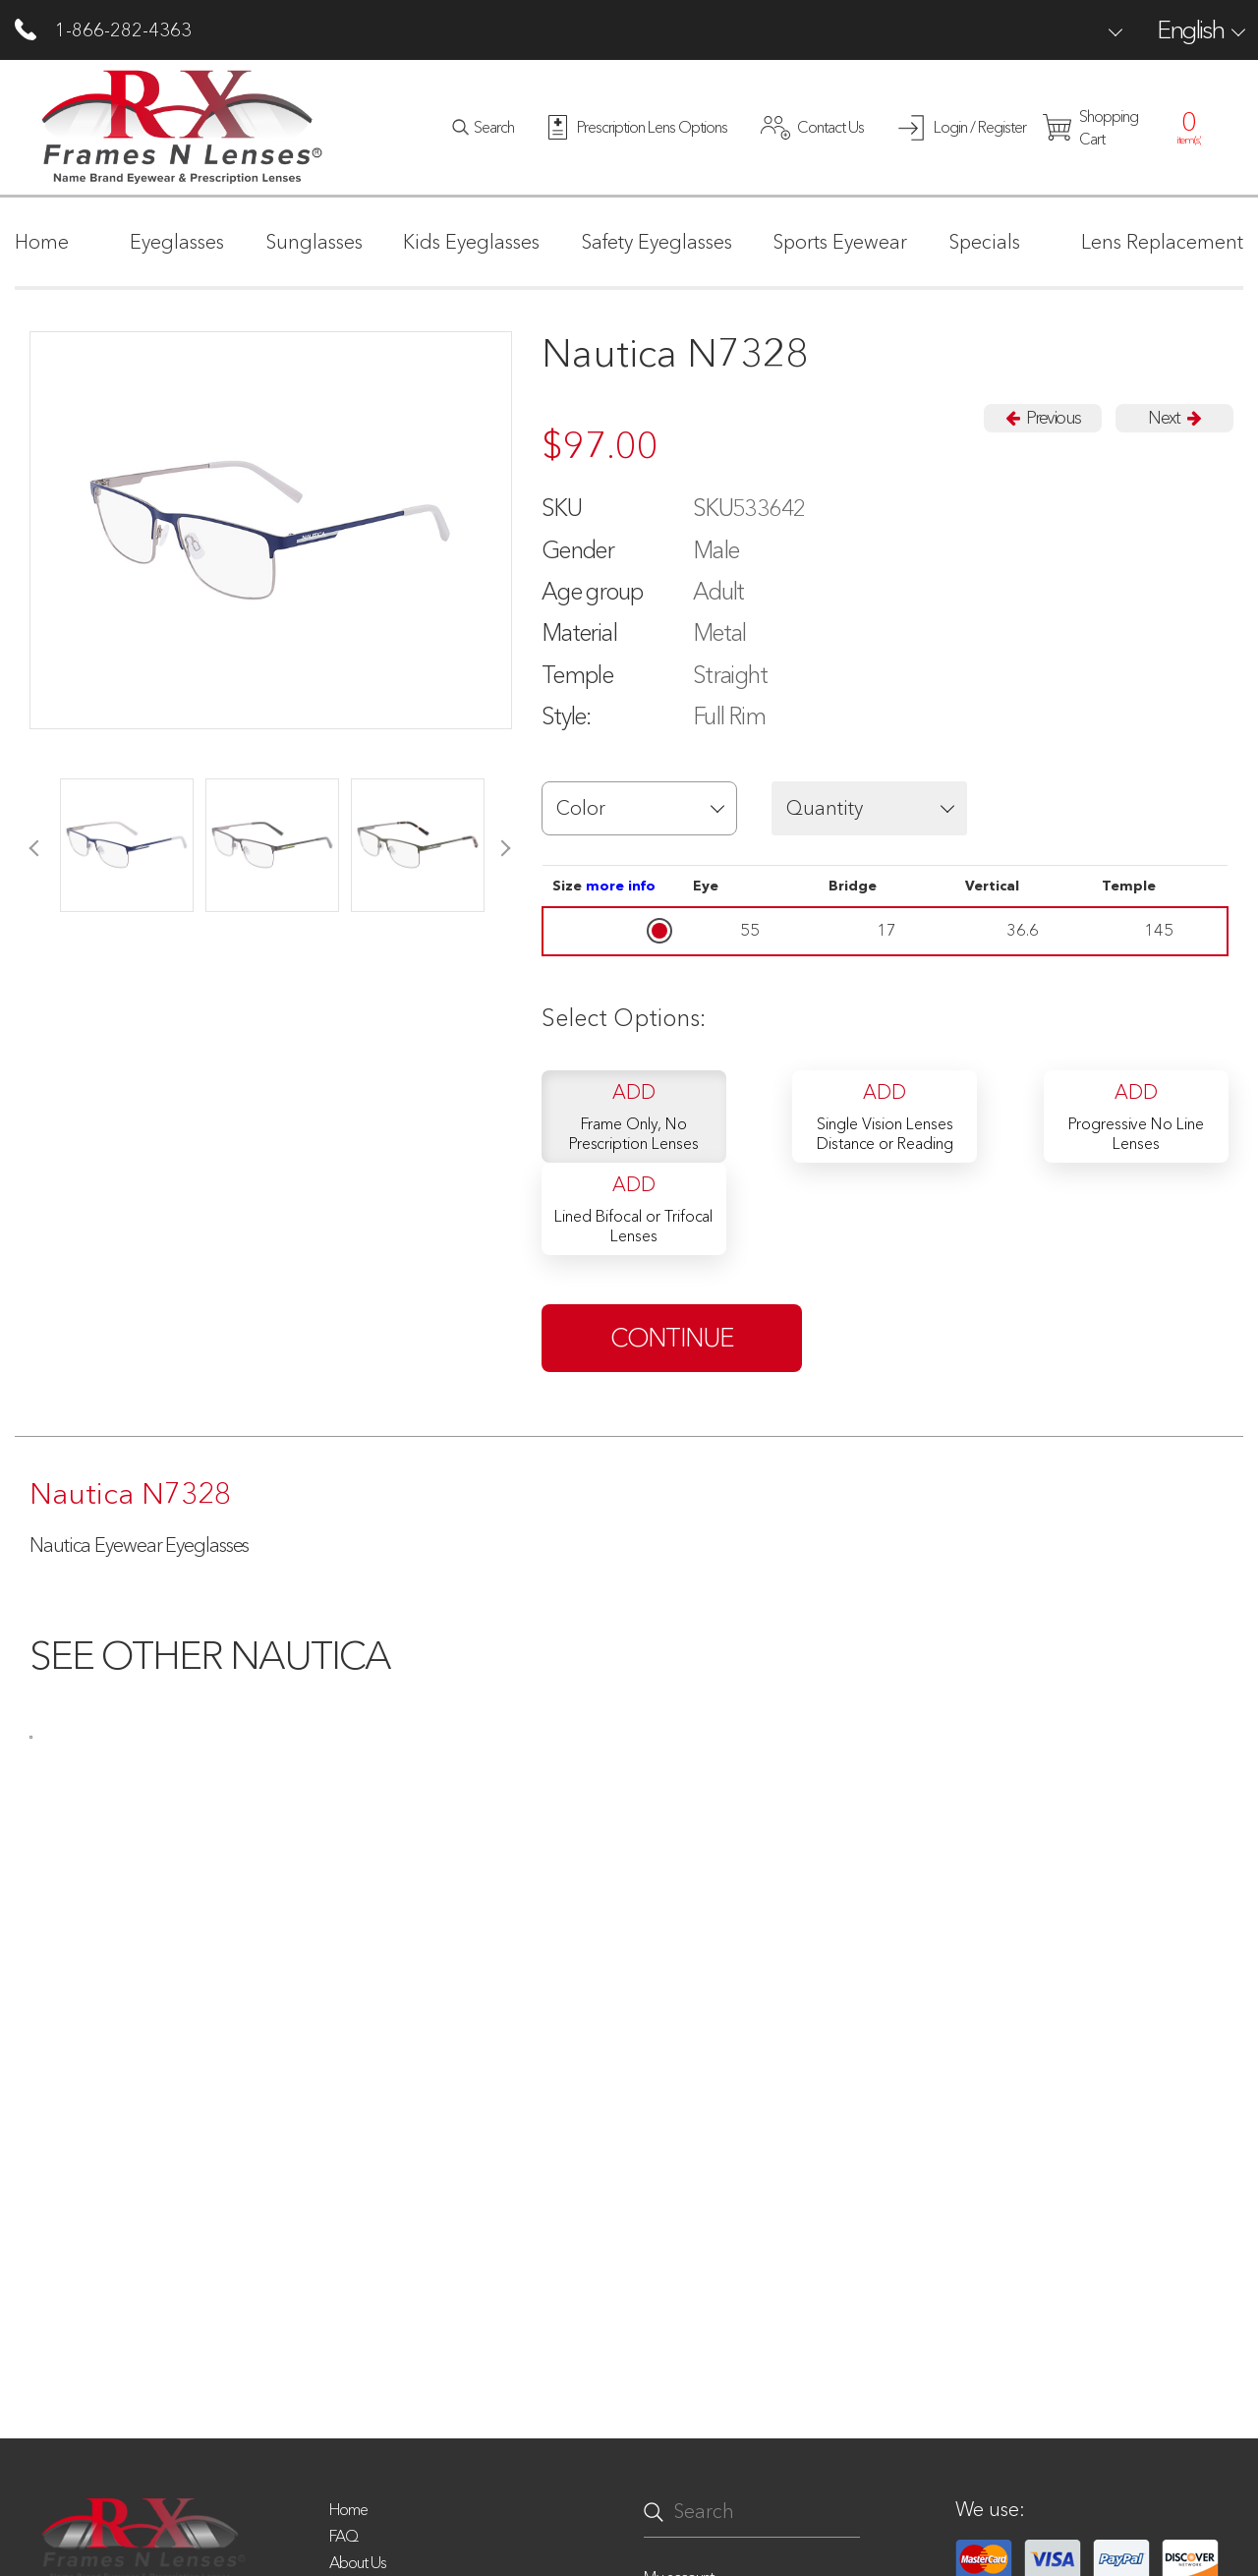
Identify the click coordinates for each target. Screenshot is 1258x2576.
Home (348, 2509)
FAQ (343, 2536)
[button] (639, 808)
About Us (357, 2562)
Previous (1042, 418)
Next (1174, 418)
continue (672, 1337)
